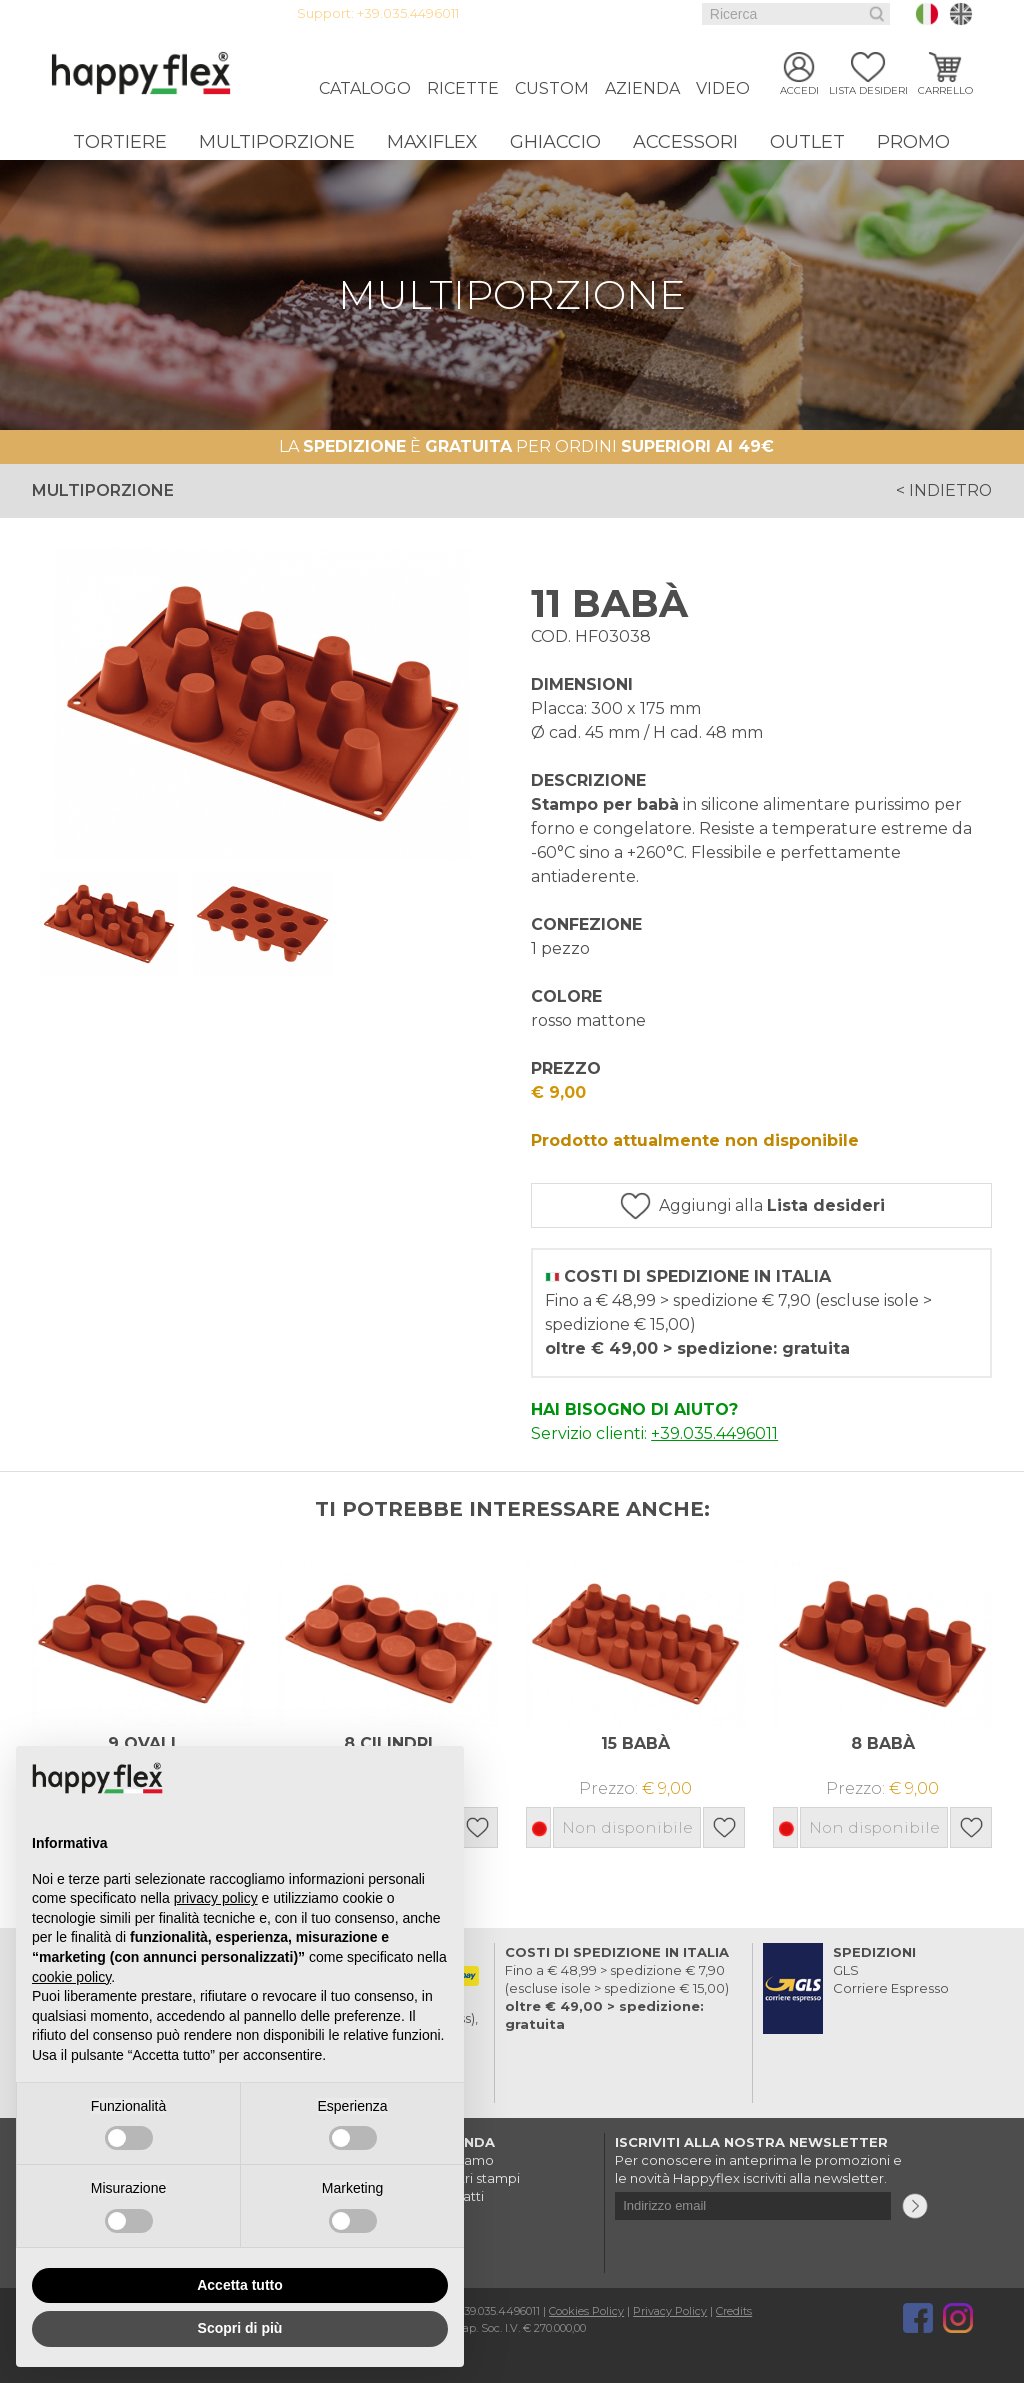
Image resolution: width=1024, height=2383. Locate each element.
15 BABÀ (635, 1743)
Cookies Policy (586, 2311)
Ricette (463, 88)
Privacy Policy (670, 2311)
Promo (913, 142)
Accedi (799, 92)
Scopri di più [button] (240, 2328)
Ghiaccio (555, 142)
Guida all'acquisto (586, 14)
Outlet (807, 142)
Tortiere (120, 142)
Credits (734, 2311)
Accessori (685, 142)
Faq (664, 14)
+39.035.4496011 (408, 14)
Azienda (642, 88)
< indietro (943, 490)
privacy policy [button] (216, 1898)
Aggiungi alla (775, 1205)
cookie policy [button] (71, 1977)
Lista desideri (868, 92)
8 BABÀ (883, 1743)
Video (723, 88)
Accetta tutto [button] (240, 2285)
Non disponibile (627, 1827)
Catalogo (365, 88)
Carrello (945, 92)
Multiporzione (277, 142)
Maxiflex (432, 142)
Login (502, 14)
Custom (552, 88)
